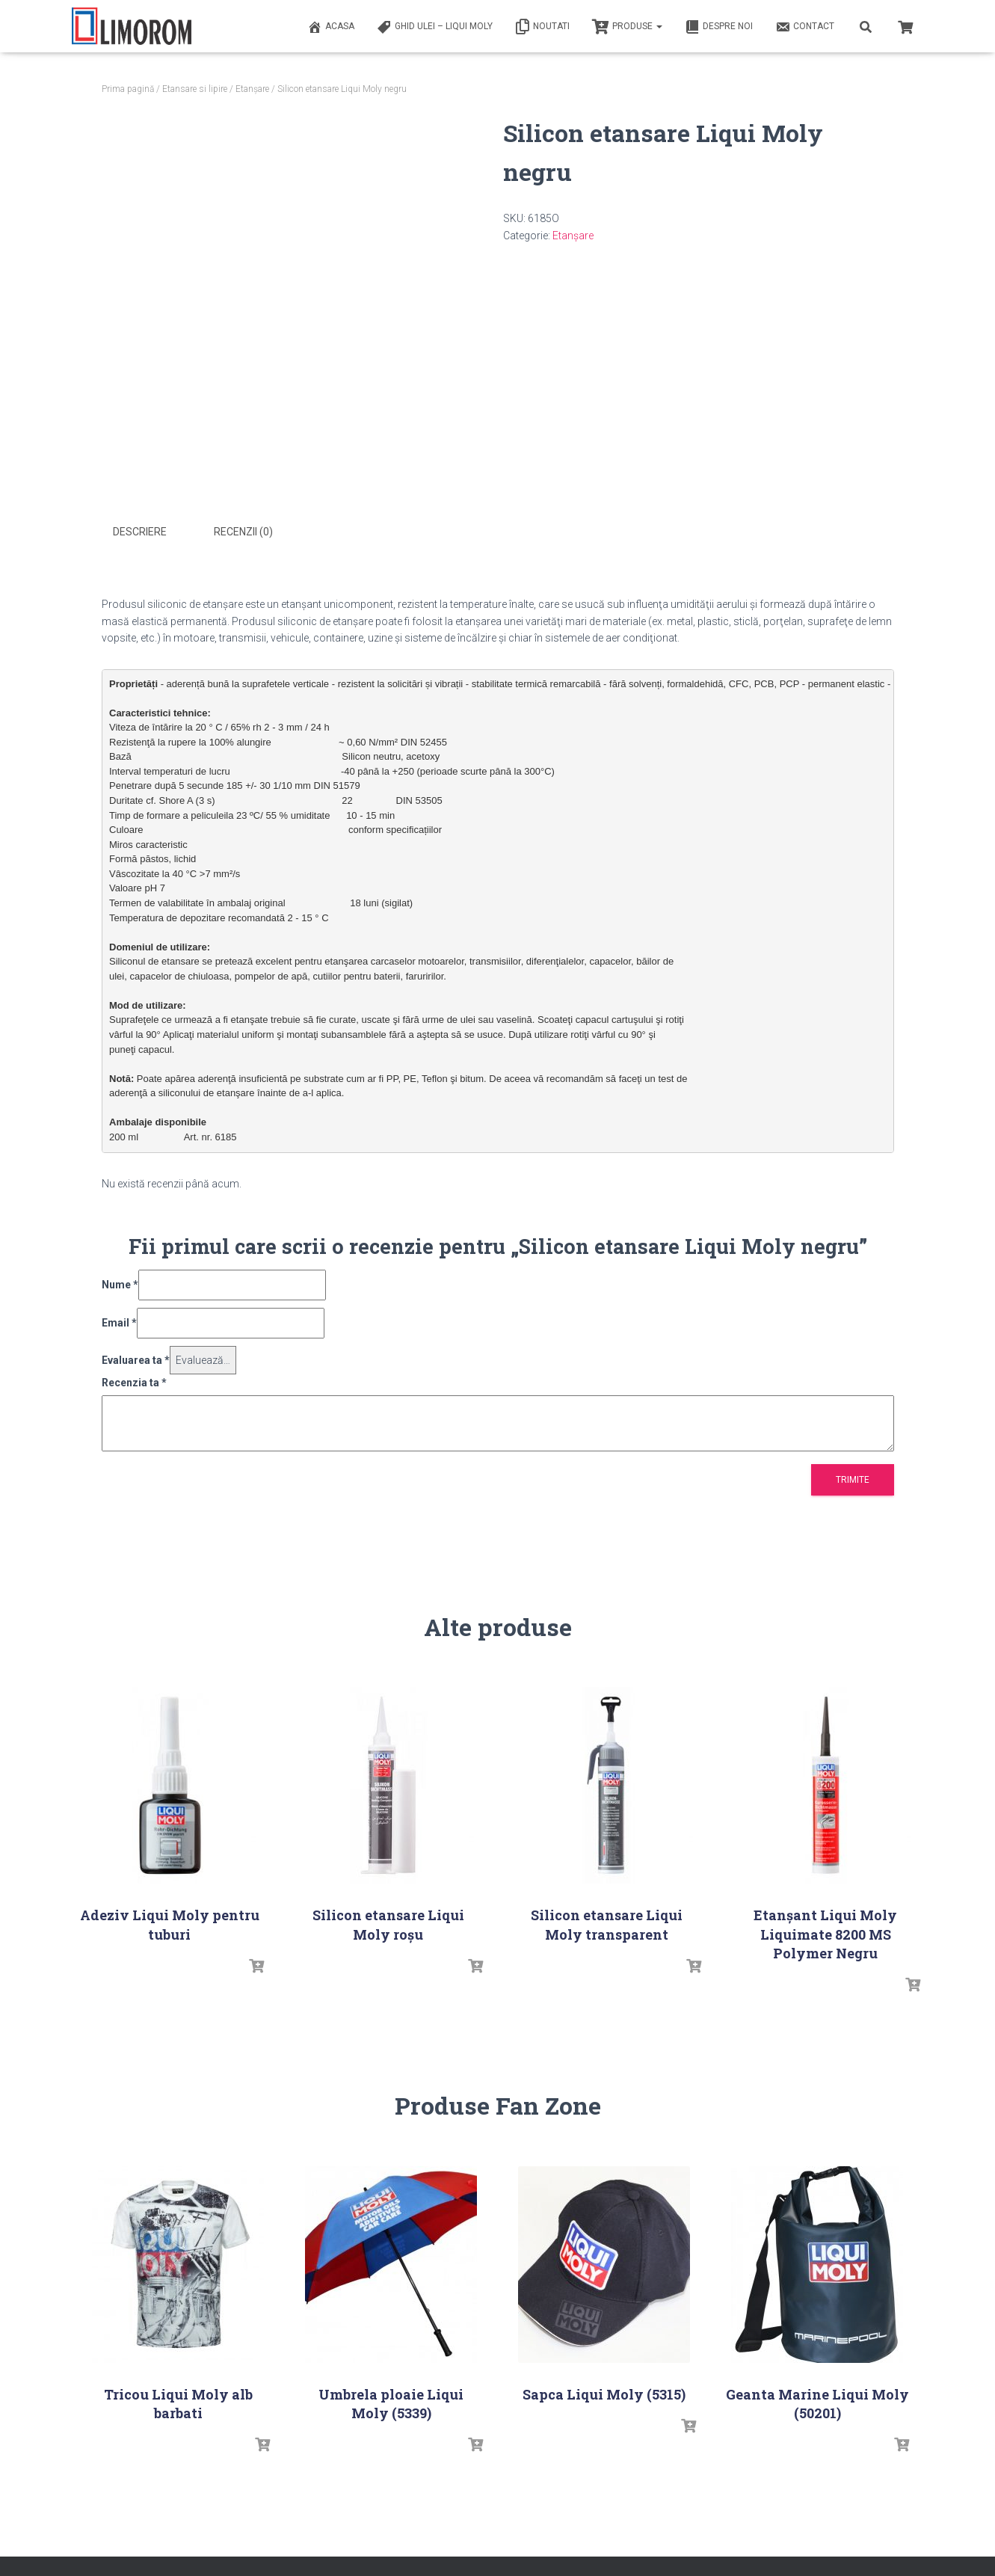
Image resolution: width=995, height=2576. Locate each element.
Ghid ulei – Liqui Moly (435, 26)
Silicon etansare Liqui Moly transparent (607, 1923)
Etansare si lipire (194, 89)
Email (119, 1321)
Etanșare (252, 89)
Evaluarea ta (136, 1359)
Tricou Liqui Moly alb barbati (178, 2402)
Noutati (542, 26)
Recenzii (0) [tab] (243, 532)
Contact (804, 26)
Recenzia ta (134, 1382)
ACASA (330, 26)
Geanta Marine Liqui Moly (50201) (817, 2402)
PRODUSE (627, 26)
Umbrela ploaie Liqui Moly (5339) (390, 2402)
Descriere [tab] (140, 532)
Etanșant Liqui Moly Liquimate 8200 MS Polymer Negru (825, 1933)
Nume (120, 1284)
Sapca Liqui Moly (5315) (604, 2393)
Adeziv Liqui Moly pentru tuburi (169, 1923)
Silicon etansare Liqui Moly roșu (388, 1923)
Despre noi (719, 26)
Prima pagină (128, 89)
